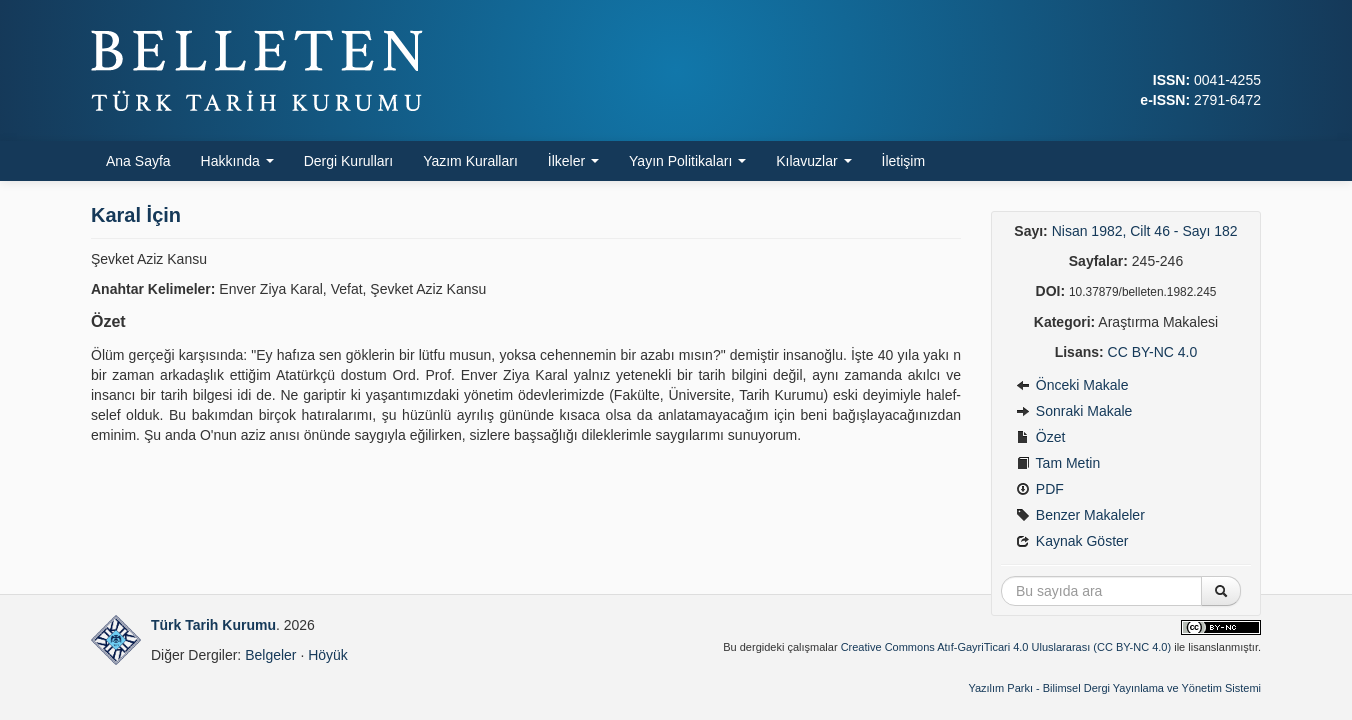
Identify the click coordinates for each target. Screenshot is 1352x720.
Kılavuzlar (813, 161)
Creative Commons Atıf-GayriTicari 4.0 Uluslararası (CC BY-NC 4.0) (1006, 647)
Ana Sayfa (138, 161)
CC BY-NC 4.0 (1153, 352)
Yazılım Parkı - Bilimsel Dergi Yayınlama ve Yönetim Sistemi (1114, 688)
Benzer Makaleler (1080, 515)
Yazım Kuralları (470, 161)
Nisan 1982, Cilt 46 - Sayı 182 (1145, 231)
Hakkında (237, 161)
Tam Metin (1058, 463)
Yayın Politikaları (687, 161)
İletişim (904, 161)
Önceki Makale (1072, 385)
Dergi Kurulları (348, 161)
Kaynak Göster (1072, 541)
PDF (1040, 489)
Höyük (328, 655)
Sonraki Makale (1074, 411)
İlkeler (573, 161)
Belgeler (270, 655)
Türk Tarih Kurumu (213, 625)
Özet (1040, 437)
